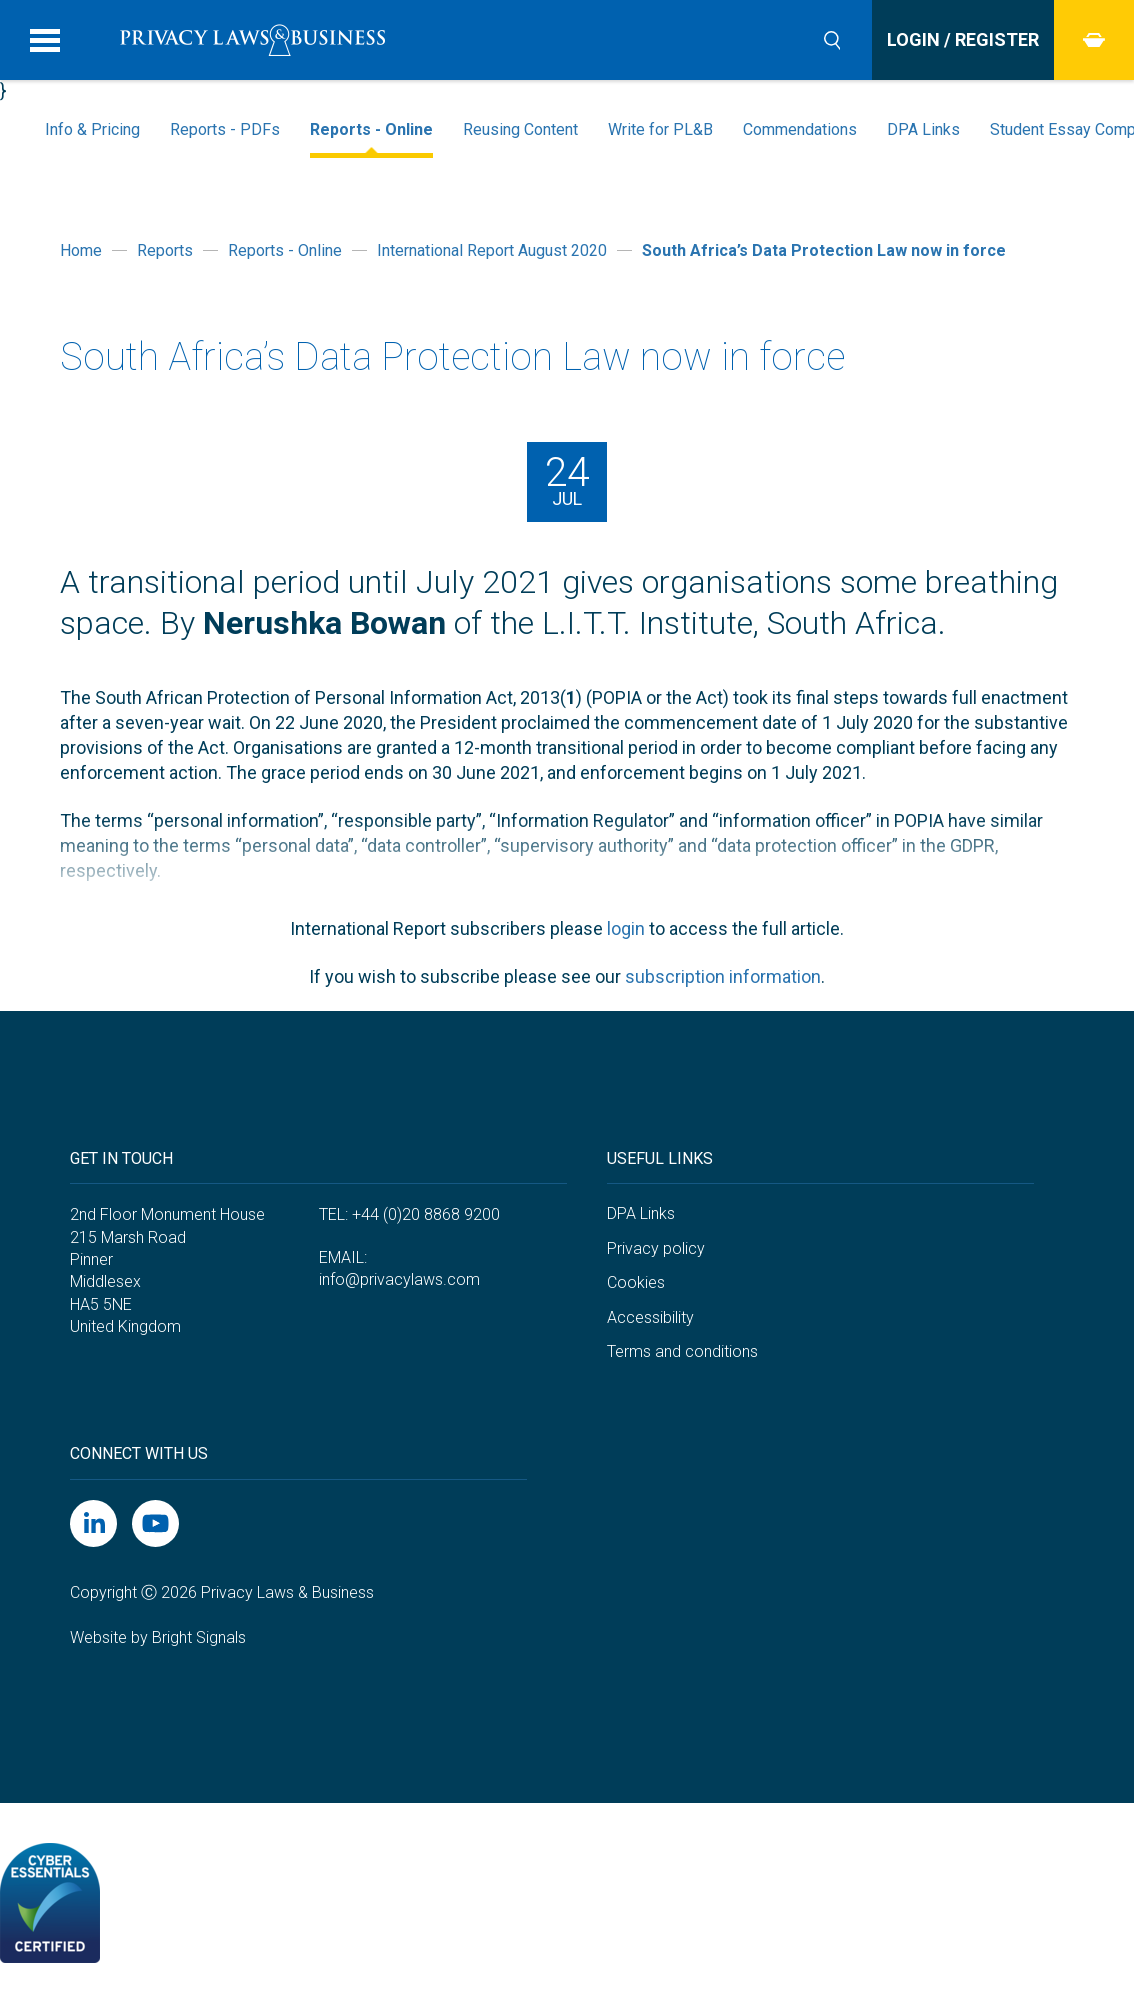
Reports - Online (371, 129)
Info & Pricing (92, 129)
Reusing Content (520, 129)
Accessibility (650, 1317)
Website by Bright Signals (158, 1637)
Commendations (800, 129)
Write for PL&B (660, 129)
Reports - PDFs (225, 129)
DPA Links (923, 129)
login (626, 928)
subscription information (723, 976)
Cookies (636, 1282)
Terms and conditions (682, 1351)
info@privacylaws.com (399, 1279)
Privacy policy (656, 1248)
